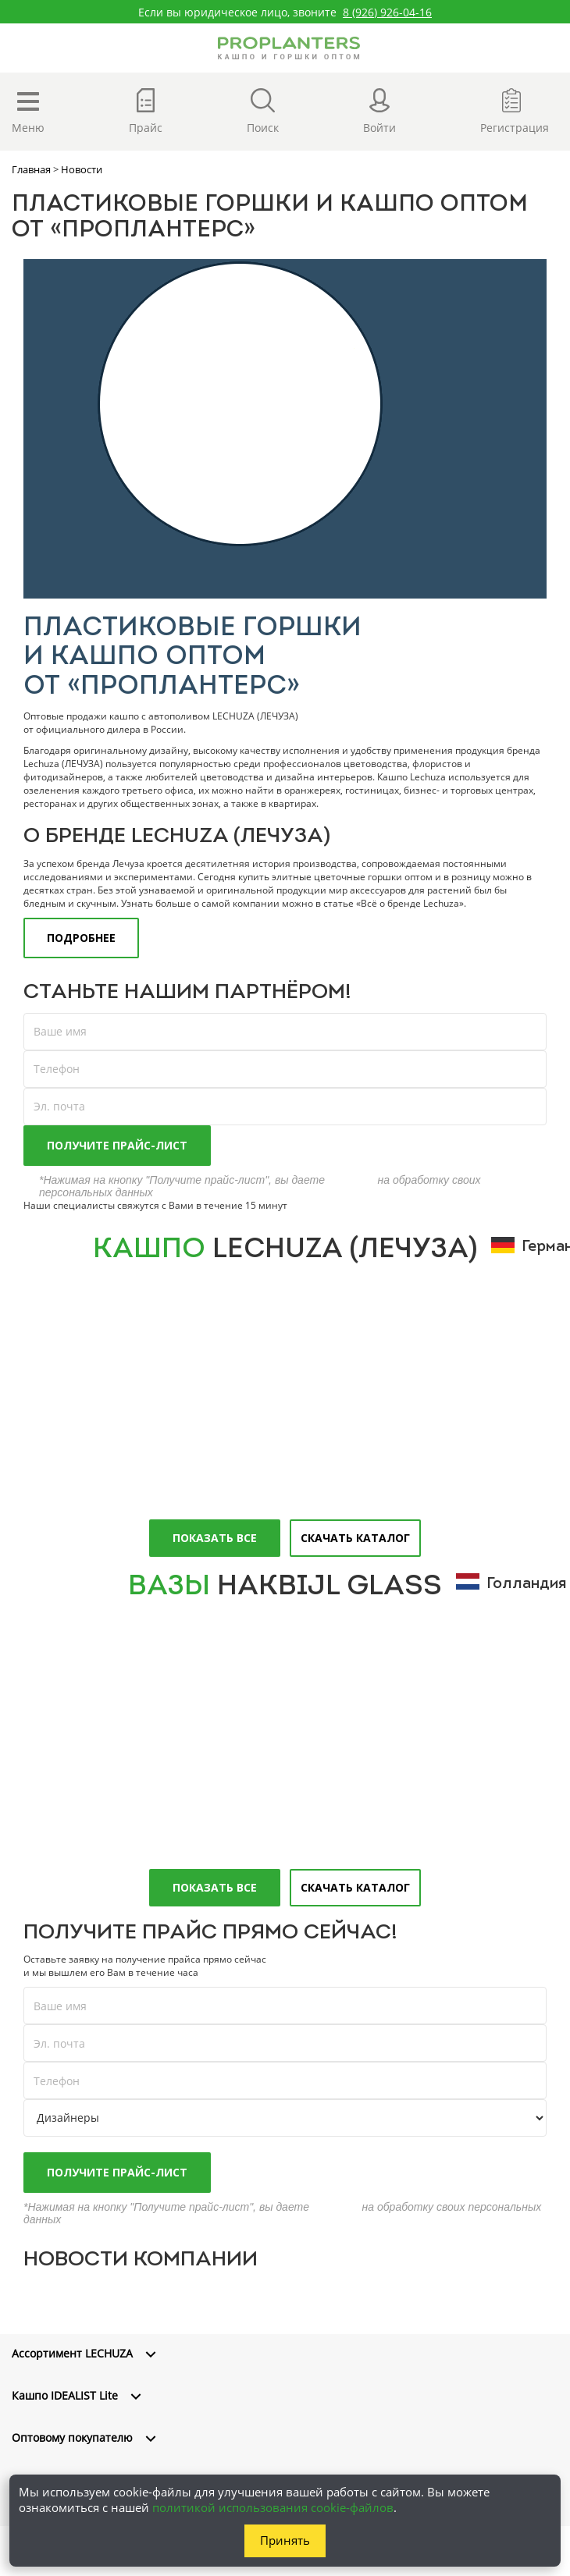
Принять (285, 2540)
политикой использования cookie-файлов (273, 2507)
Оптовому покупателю (72, 2437)
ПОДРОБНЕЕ (81, 937)
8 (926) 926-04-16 (387, 12)
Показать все (215, 1537)
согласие (351, 1180)
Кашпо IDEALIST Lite (65, 2395)
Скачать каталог (355, 1537)
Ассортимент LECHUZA (72, 2353)
